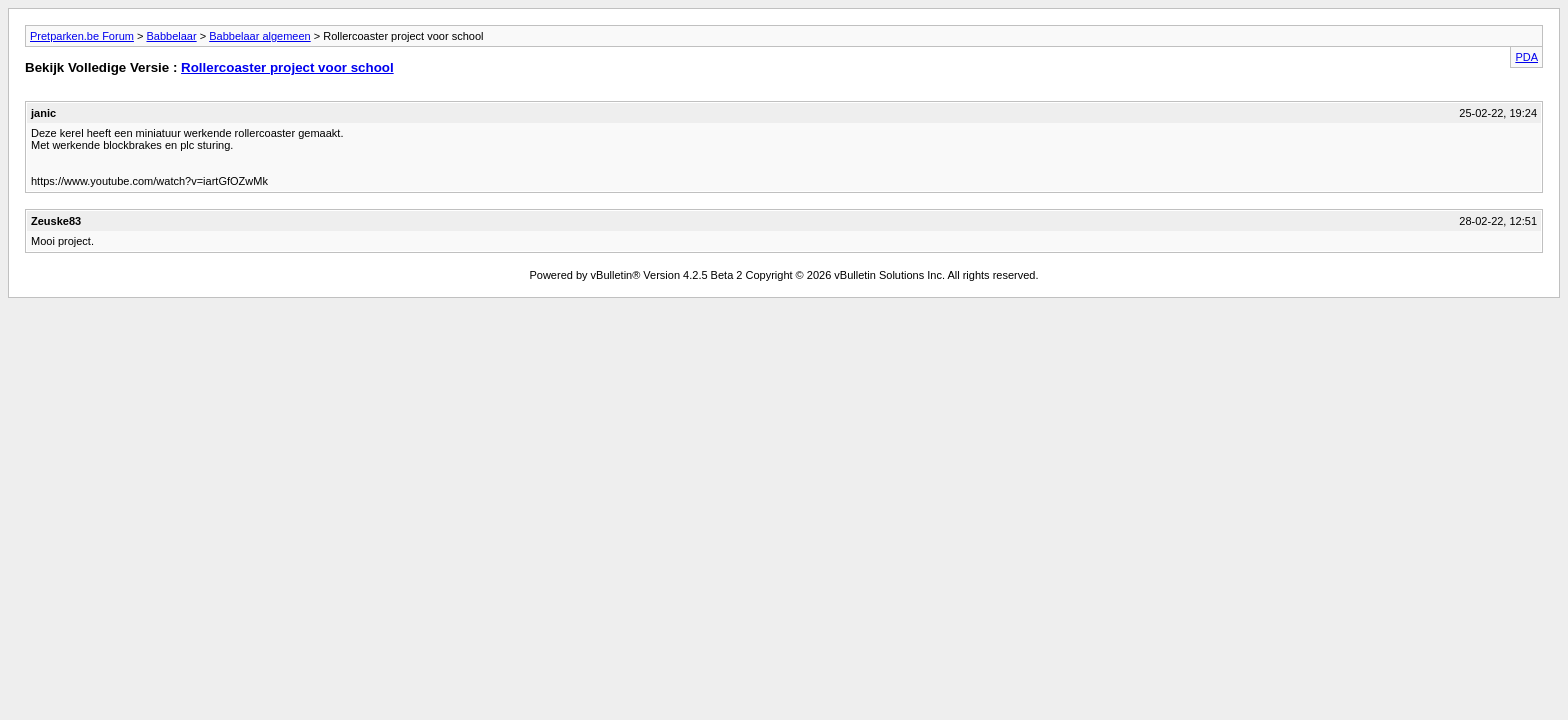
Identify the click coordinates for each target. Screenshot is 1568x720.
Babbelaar (171, 36)
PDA (1526, 57)
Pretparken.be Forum (82, 36)
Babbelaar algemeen (260, 36)
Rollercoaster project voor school (287, 67)
